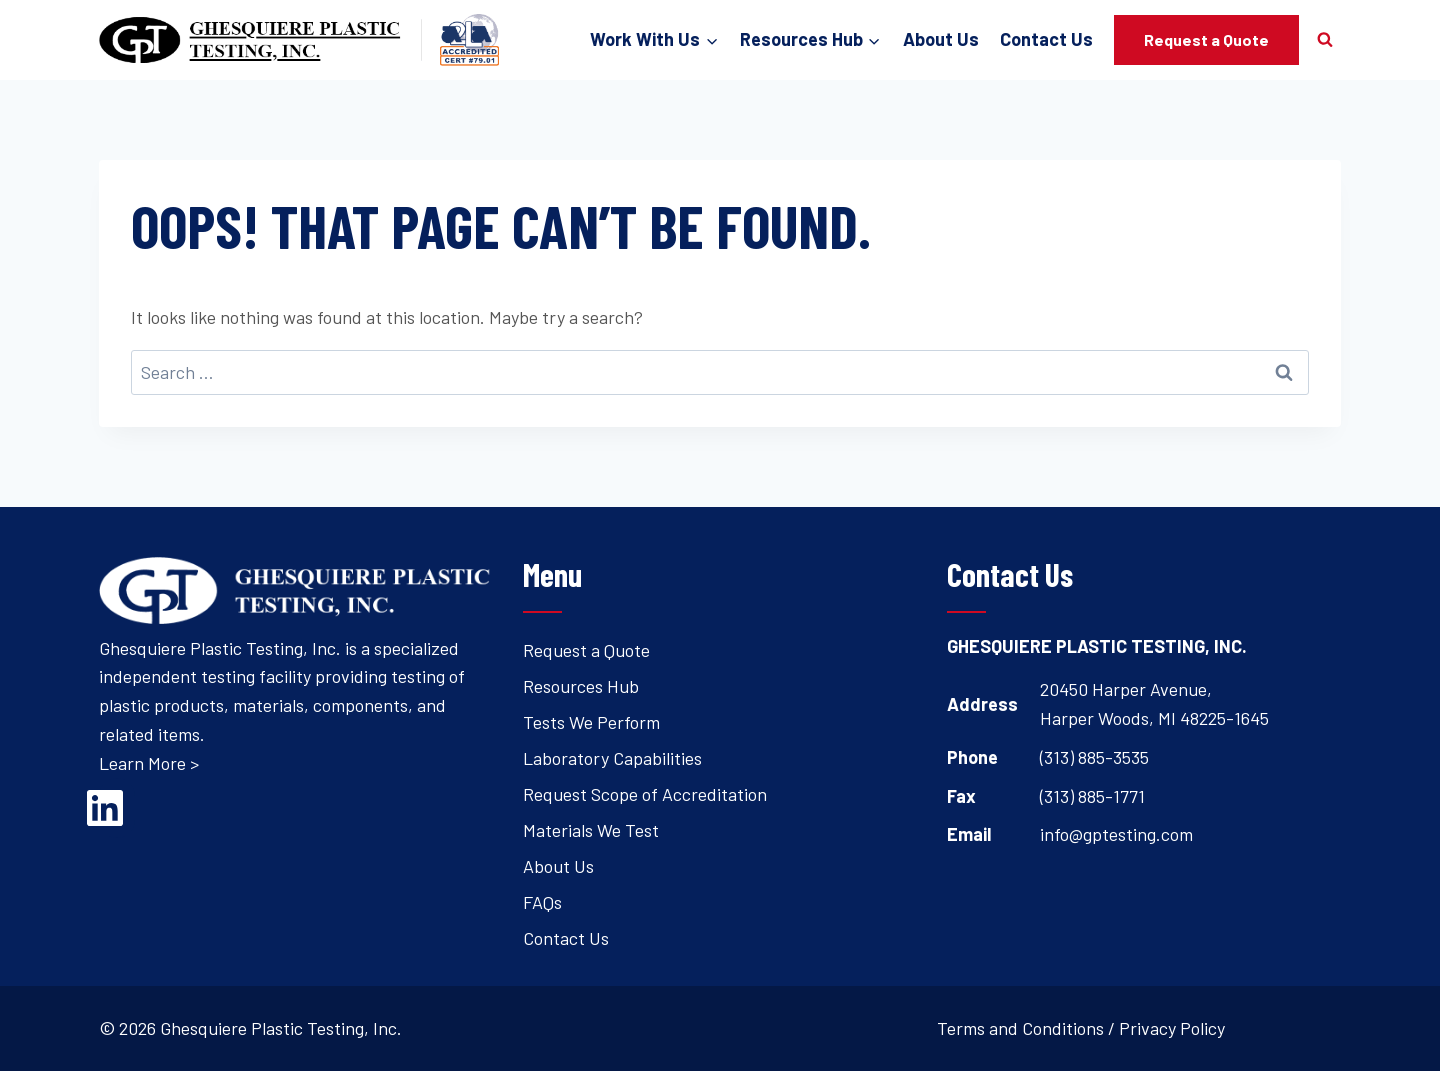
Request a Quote (1206, 39)
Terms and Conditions (1020, 1028)
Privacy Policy (1172, 1028)
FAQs (542, 902)
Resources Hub (581, 686)
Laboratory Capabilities (612, 758)
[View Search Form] (1325, 40)
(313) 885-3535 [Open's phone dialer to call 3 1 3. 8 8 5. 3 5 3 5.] (1094, 757)
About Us (941, 39)
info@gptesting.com (1116, 834)
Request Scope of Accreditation (645, 794)
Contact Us (1046, 39)
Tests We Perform (591, 722)
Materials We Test (591, 830)
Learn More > (149, 763)
